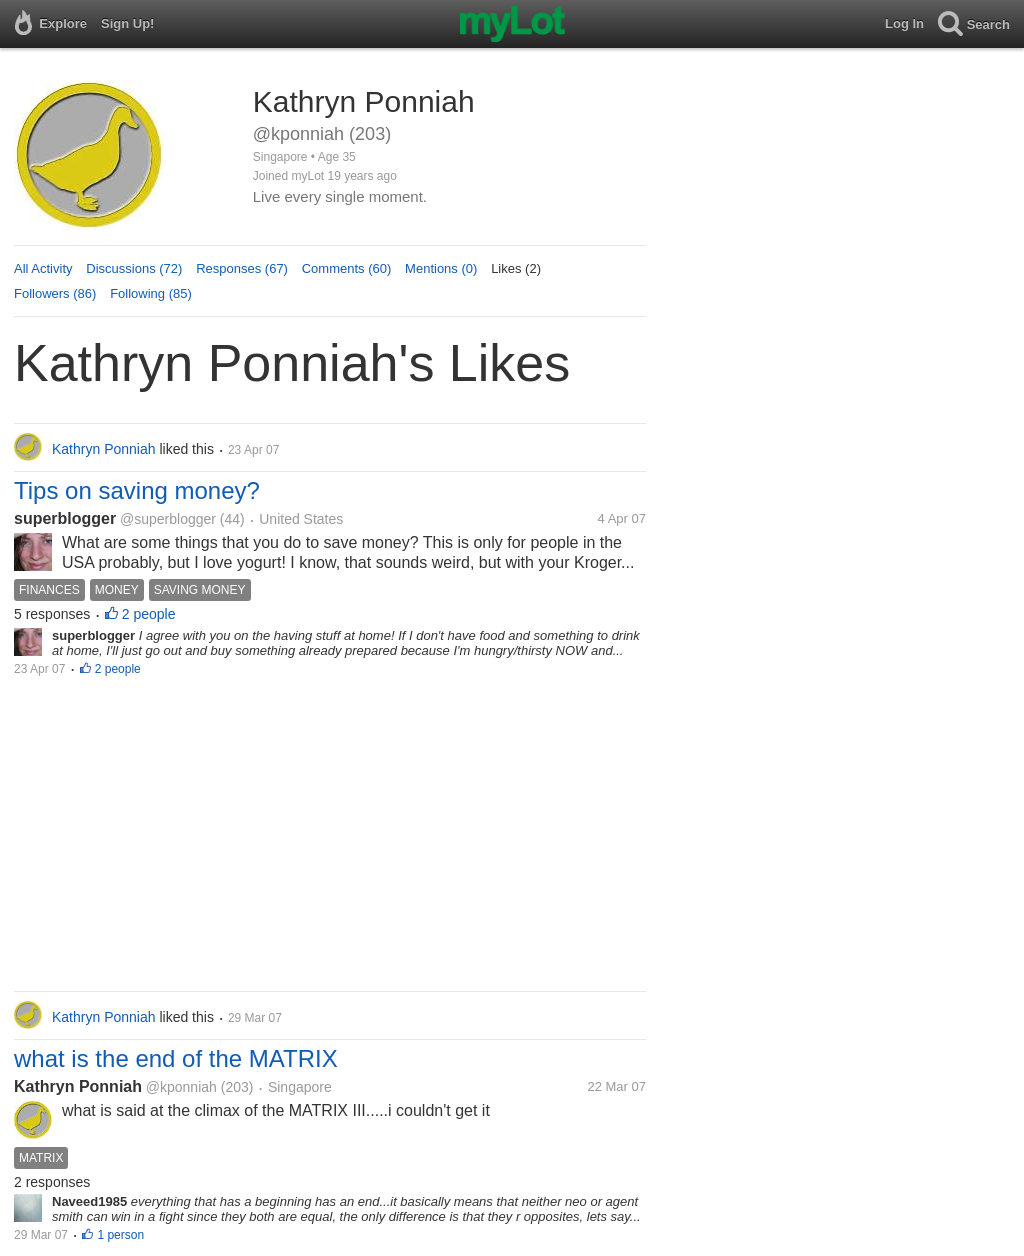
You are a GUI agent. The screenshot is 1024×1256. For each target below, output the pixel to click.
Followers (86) (55, 293)
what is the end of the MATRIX (176, 1058)
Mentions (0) (441, 268)
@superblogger (168, 519)
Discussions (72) (134, 268)
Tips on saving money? (137, 490)
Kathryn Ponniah (78, 1086)
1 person (120, 1235)
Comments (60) (347, 268)
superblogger (65, 518)
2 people (149, 614)
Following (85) (151, 293)
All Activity (43, 268)
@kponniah (181, 1087)
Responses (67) (242, 268)
